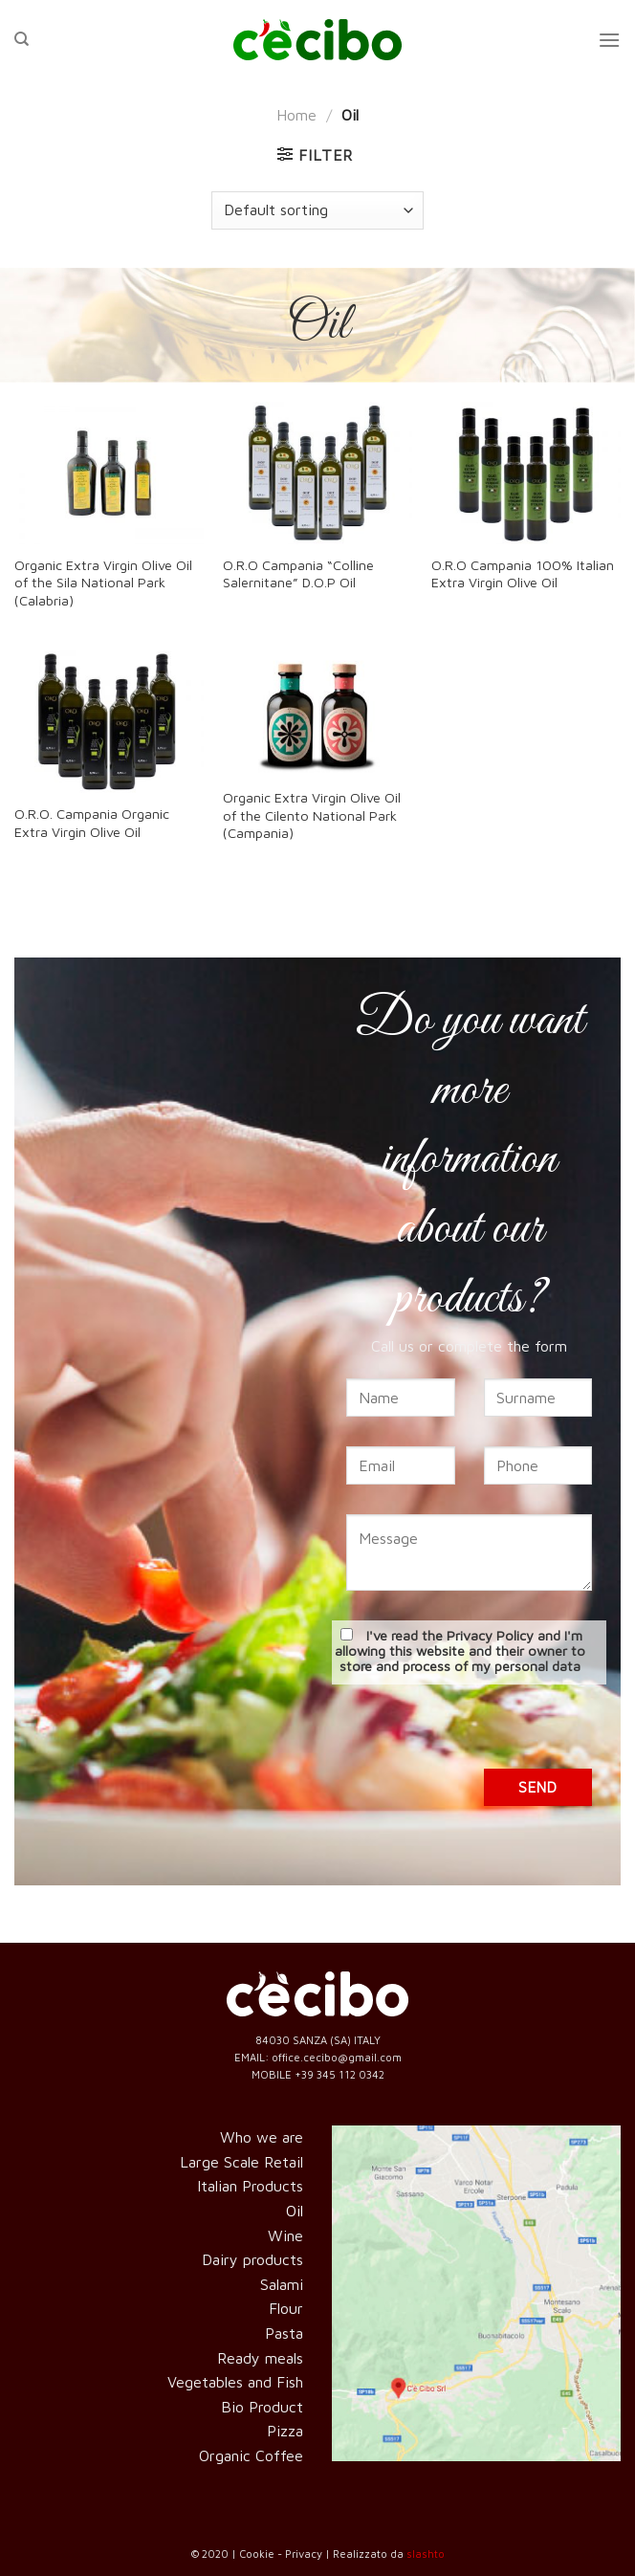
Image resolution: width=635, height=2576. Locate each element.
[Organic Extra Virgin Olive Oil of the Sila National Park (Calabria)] (109, 473)
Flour (286, 2308)
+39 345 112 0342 (339, 2074)
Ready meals (260, 2358)
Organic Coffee (251, 2455)
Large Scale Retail (241, 2161)
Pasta (284, 2333)
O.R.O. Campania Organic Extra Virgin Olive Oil (91, 822)
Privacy (303, 2553)
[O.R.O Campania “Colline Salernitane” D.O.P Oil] (317, 473)
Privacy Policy (490, 1635)
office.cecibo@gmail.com (337, 2057)
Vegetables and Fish (235, 2381)
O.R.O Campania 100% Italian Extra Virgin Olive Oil (522, 574)
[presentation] (477, 1731)
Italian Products (250, 2185)
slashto (425, 2553)
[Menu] (609, 39)
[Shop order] (317, 210)
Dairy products (252, 2259)
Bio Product (262, 2406)
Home (296, 114)
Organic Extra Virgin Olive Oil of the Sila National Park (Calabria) (103, 582)
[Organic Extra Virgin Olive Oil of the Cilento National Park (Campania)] (317, 713)
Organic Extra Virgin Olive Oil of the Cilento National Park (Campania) (312, 815)
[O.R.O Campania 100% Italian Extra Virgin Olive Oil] (526, 473)
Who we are (261, 2137)
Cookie (256, 2553)
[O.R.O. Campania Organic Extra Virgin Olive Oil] (109, 721)
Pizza (285, 2430)
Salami (281, 2284)
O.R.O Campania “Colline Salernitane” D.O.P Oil (298, 574)
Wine (285, 2235)
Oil (294, 2210)
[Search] (21, 39)
